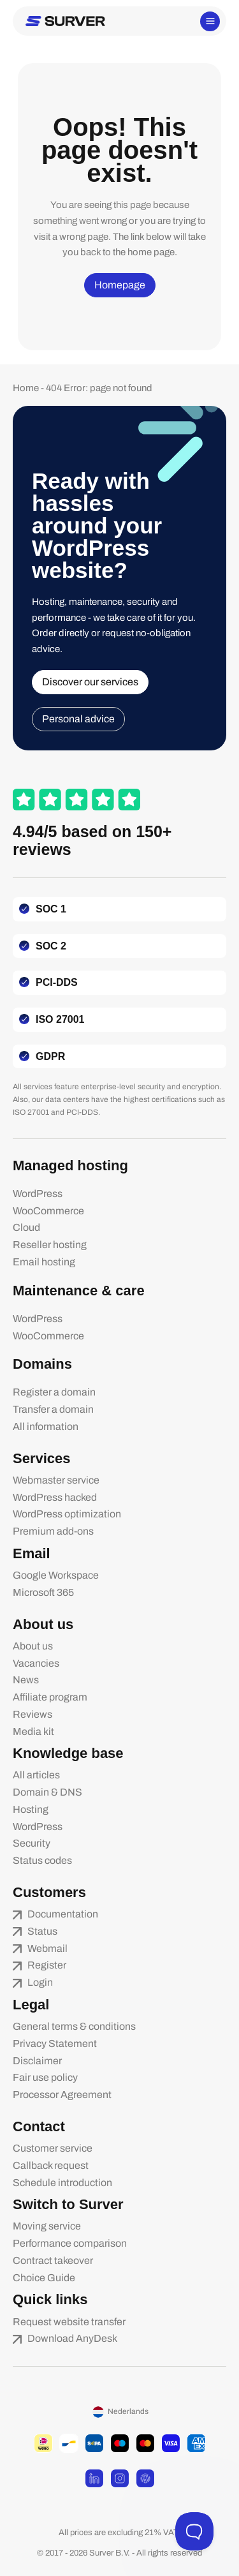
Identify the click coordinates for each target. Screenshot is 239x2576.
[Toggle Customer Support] (194, 2531)
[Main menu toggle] (210, 21)
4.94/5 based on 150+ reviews (92, 840)
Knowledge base (68, 1753)
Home (26, 388)
